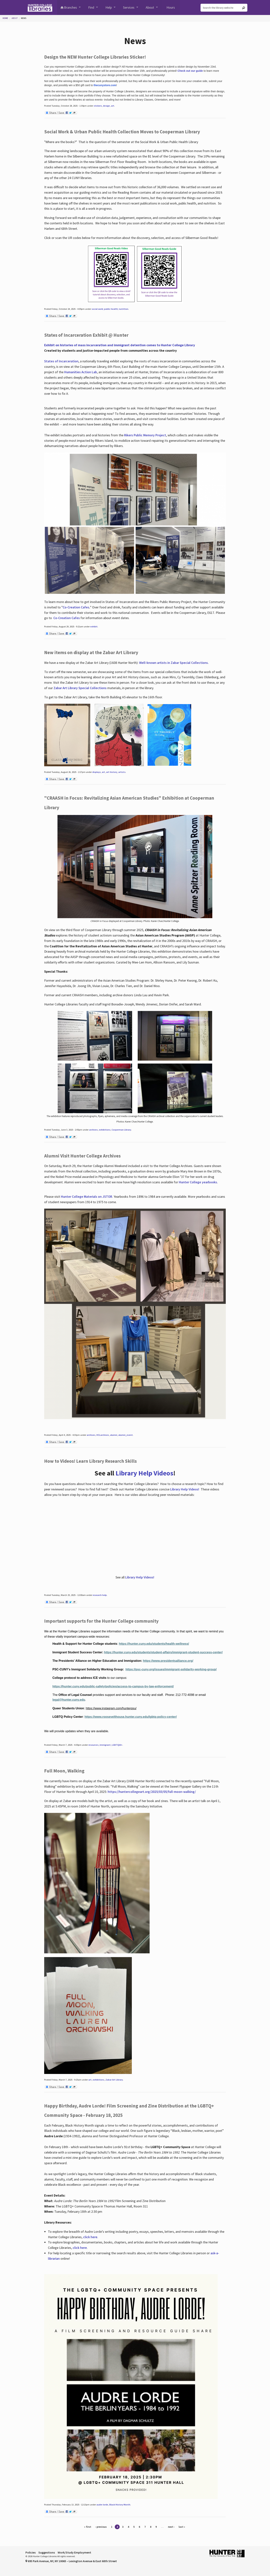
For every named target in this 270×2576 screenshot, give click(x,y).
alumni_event (125, 1435)
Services (128, 7)
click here (90, 2237)
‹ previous (101, 2526)
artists (121, 772)
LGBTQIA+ (117, 1744)
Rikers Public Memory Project (145, 435)
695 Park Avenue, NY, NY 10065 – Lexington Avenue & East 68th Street (71, 2561)
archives (93, 1129)
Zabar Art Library (114, 2079)
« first (87, 2526)
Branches (70, 7)
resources (93, 1744)
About (150, 7)
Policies (30, 2552)
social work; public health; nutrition (110, 308)
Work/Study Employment (74, 2552)
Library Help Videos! (184, 1489)
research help (100, 1595)
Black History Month (119, 2504)
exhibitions (104, 1129)
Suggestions (46, 2552)
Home (5, 18)
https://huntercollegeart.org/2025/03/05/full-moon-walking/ (152, 1791)
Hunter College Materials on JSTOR (86, 1196)
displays (96, 772)
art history (111, 772)
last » (182, 2526)
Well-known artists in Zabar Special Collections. (174, 662)
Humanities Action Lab (80, 372)
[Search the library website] (224, 8)
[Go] (243, 7)
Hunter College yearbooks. (198, 1182)
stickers (98, 105)
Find (91, 7)
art (112, 105)
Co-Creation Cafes (76, 607)
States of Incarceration (61, 361)
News (23, 18)
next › (171, 2526)
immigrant (105, 1744)
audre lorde (102, 2504)
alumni (113, 1435)
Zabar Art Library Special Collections (80, 688)
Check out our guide (190, 70)
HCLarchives (102, 1435)
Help (108, 7)
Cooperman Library (121, 1129)
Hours (171, 7)
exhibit (94, 626)
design (106, 105)
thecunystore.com (105, 85)
